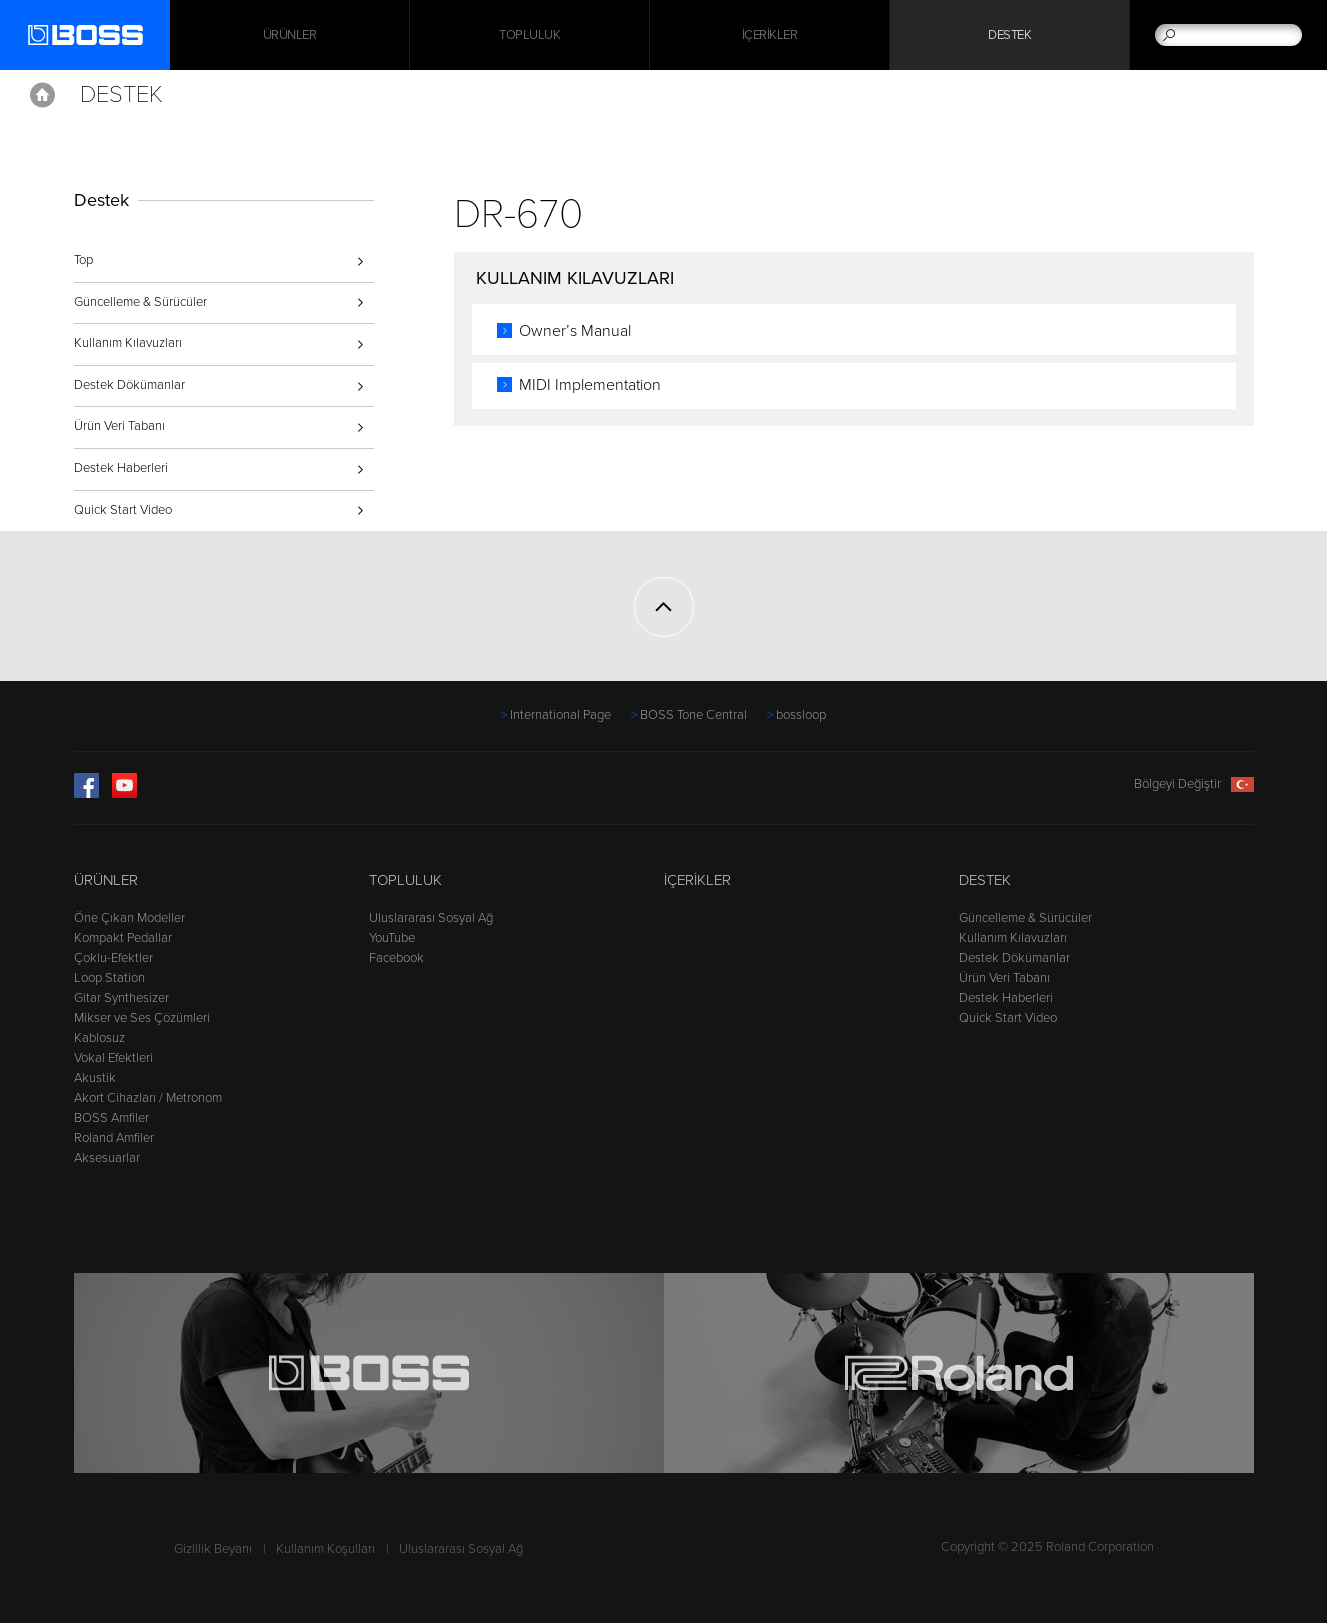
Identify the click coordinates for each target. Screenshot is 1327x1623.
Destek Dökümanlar (129, 385)
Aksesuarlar (107, 1158)
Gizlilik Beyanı (213, 1549)
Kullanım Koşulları (325, 1549)
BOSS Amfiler (111, 1118)
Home (42, 95)
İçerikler (770, 35)
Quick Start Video (123, 510)
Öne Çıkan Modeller (129, 918)
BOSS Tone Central (693, 715)
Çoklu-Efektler (113, 958)
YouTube (392, 938)
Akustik (95, 1078)
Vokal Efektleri (113, 1058)
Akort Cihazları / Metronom (148, 1098)
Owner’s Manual (575, 331)
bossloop (801, 715)
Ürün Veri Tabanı (119, 426)
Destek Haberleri (121, 468)
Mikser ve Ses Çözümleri (142, 1018)
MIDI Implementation (590, 385)
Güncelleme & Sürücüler (140, 302)
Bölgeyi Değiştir (1194, 784)
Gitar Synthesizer (121, 998)
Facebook (396, 958)
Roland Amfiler (114, 1138)
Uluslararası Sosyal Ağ (431, 918)
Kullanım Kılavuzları (128, 343)
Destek (1009, 35)
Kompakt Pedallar (123, 938)
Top (83, 260)
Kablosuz (99, 1038)
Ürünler (106, 880)
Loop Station (109, 978)
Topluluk (529, 35)
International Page (560, 715)
